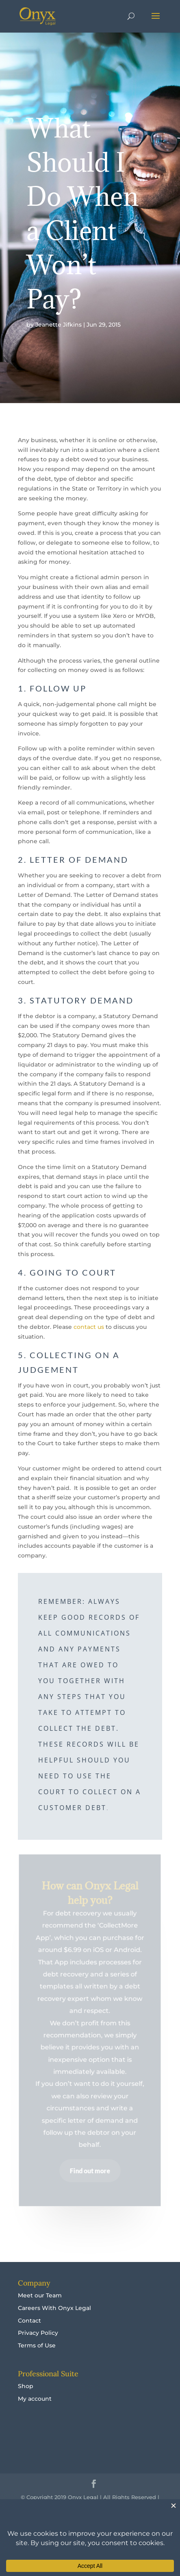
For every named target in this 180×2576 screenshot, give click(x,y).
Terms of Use (37, 2345)
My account (35, 2398)
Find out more (90, 2170)
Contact (29, 2320)
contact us (89, 1327)
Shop (25, 2386)
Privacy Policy (38, 2332)
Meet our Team (40, 2295)
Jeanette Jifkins (58, 324)
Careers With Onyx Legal (54, 2308)
